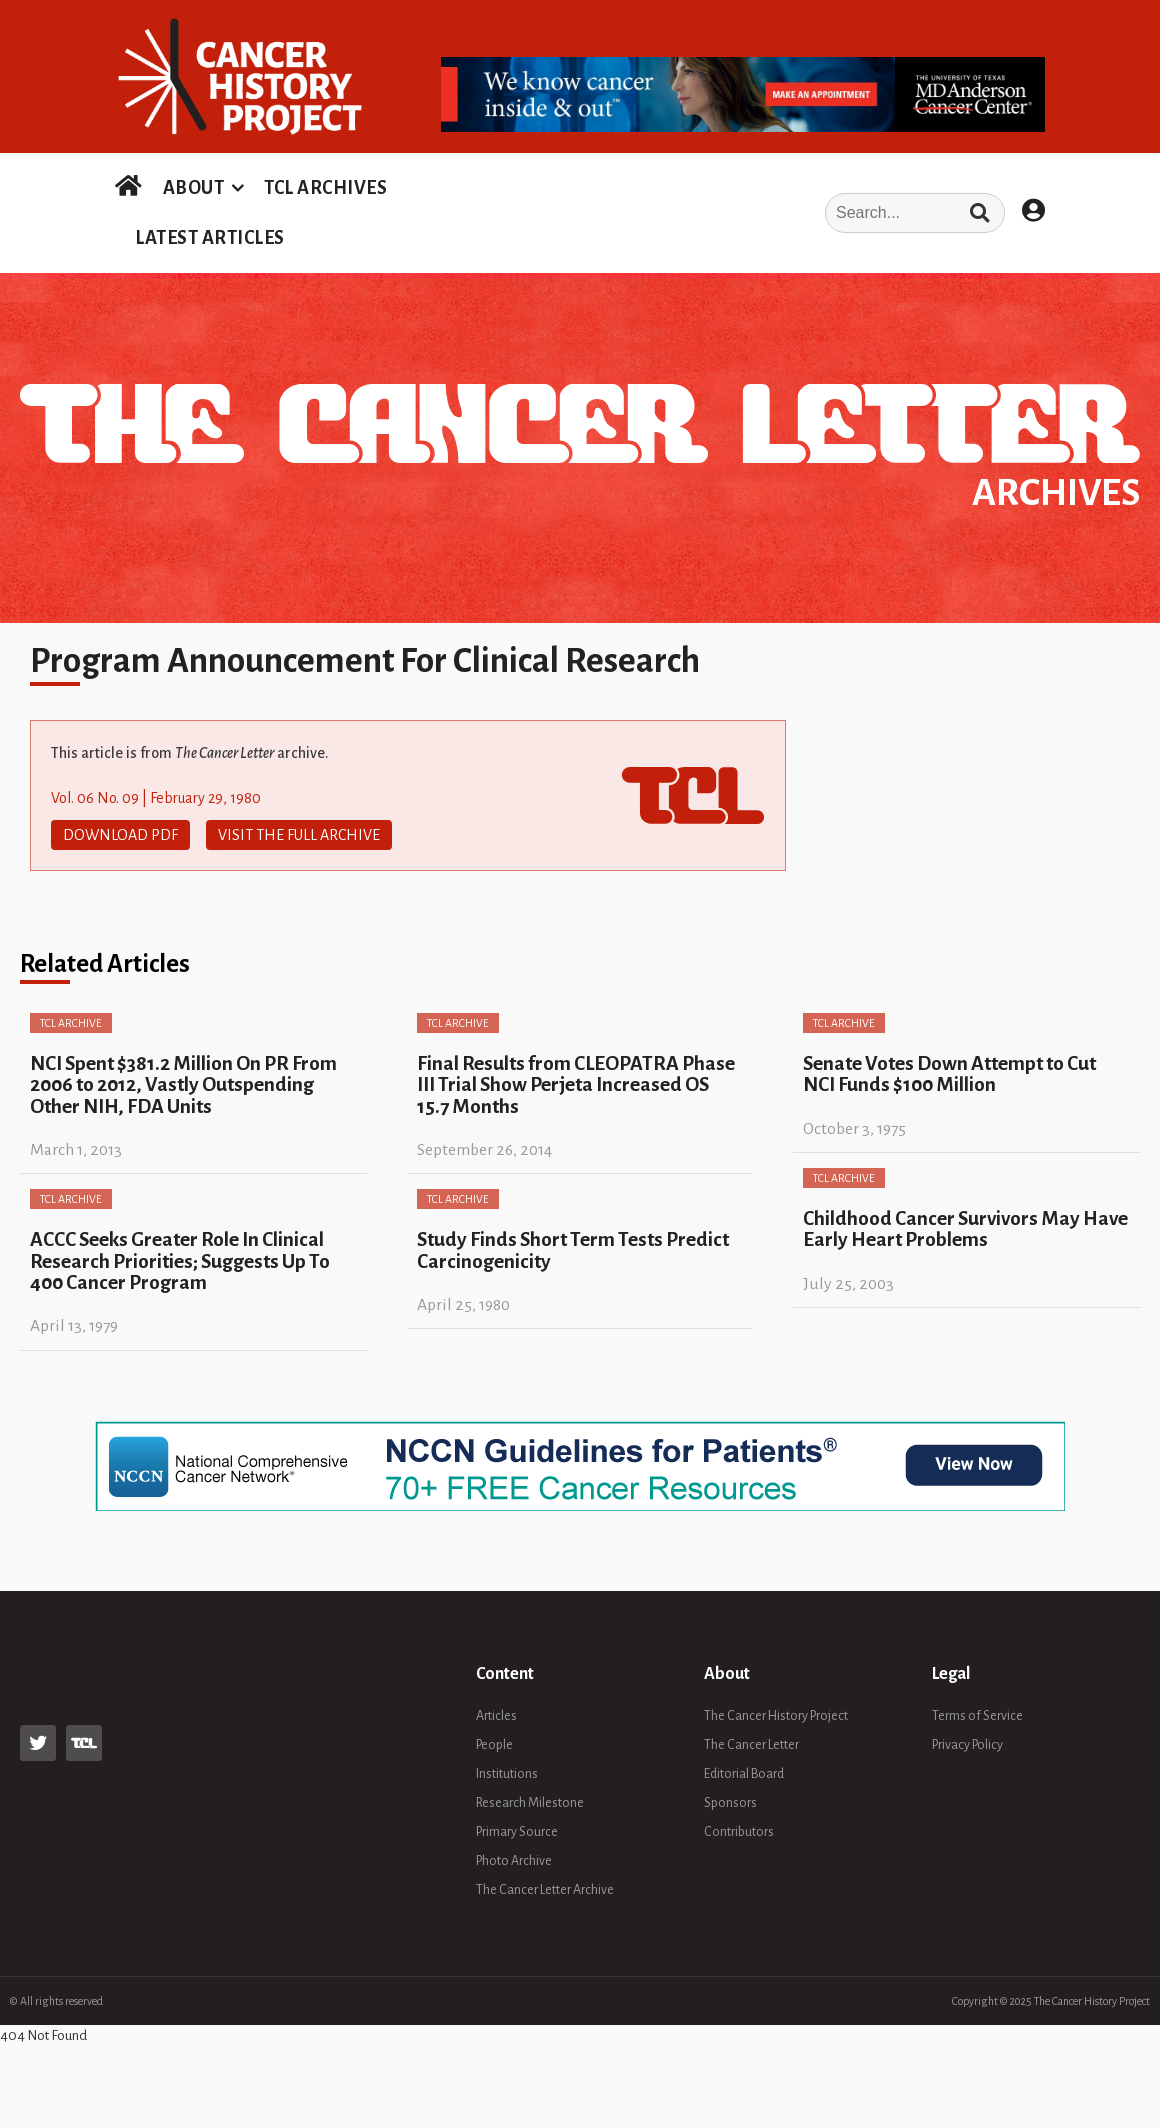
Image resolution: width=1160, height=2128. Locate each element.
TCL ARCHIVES (325, 188)
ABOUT (194, 188)
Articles (496, 1716)
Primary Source (517, 1832)
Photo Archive (514, 1861)
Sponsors (730, 1803)
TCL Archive (71, 1023)
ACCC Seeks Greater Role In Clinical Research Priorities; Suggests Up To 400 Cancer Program (180, 1261)
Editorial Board (744, 1774)
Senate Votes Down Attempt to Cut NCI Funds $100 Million (949, 1074)
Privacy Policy (967, 1745)
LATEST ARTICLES (210, 238)
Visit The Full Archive (299, 835)
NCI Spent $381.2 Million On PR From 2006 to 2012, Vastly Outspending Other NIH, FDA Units (183, 1085)
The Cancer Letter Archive (545, 1890)
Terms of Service (977, 1716)
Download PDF (120, 835)
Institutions (507, 1774)
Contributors (739, 1832)
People (494, 1745)
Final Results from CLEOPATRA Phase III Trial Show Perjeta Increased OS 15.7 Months (576, 1085)
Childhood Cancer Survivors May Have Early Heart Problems (965, 1229)
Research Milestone (530, 1803)
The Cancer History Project (776, 1716)
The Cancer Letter (751, 1745)
